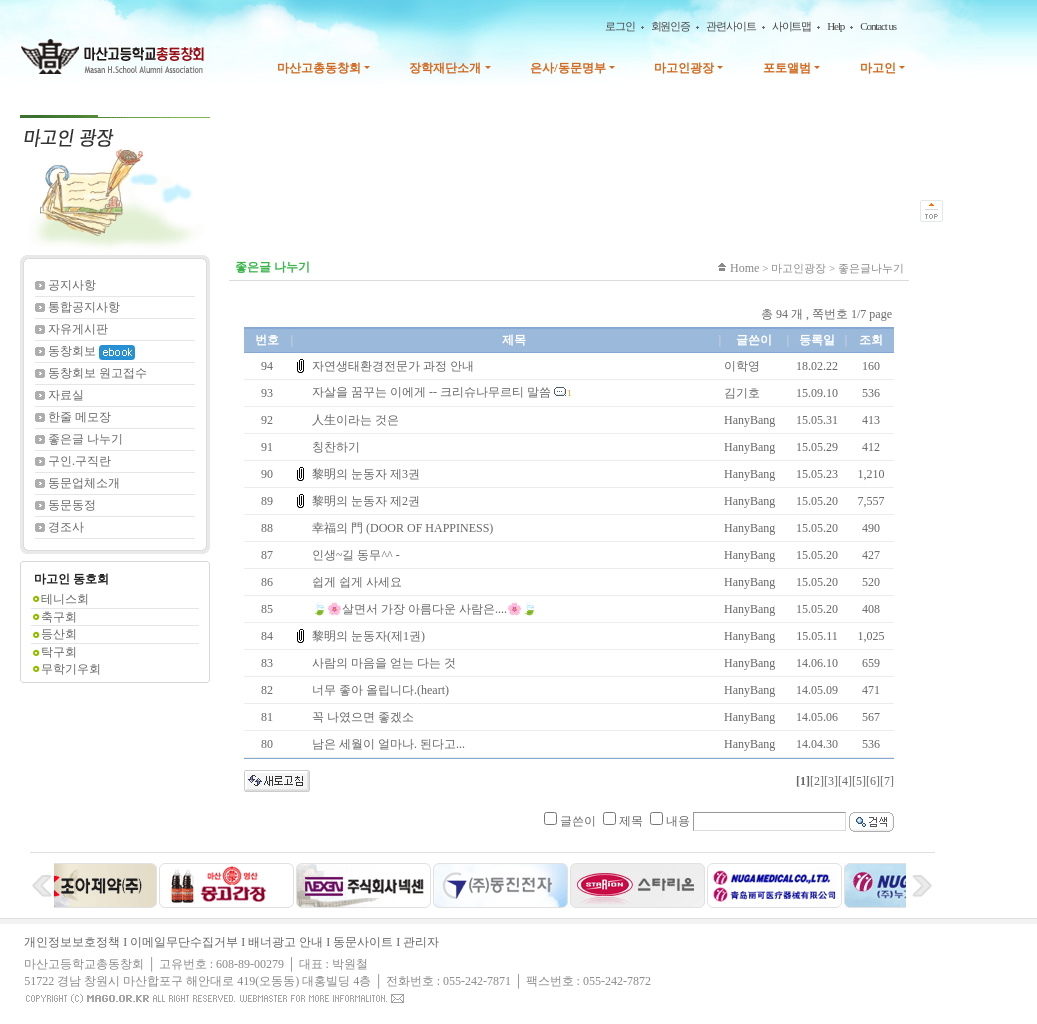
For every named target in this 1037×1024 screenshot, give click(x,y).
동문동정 (72, 505)
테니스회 (65, 599)
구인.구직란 (79, 461)
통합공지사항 (84, 307)
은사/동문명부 (567, 68)
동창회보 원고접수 (97, 373)
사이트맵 (792, 26)
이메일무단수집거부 (184, 942)
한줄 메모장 (79, 417)
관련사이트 (731, 26)
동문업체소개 (84, 483)
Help (835, 26)
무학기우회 (71, 669)
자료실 (66, 395)
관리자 (421, 942)
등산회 (59, 634)
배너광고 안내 (285, 942)
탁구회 (59, 652)
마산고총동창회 (319, 68)
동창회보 (91, 351)
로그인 (620, 26)
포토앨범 (787, 68)
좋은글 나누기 (85, 439)
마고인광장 (684, 68)
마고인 (878, 68)
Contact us (878, 26)
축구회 (59, 617)
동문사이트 (363, 942)
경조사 (66, 527)
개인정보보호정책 (72, 942)
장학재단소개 (445, 68)
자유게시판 (78, 329)
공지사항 (72, 285)
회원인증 (671, 26)
